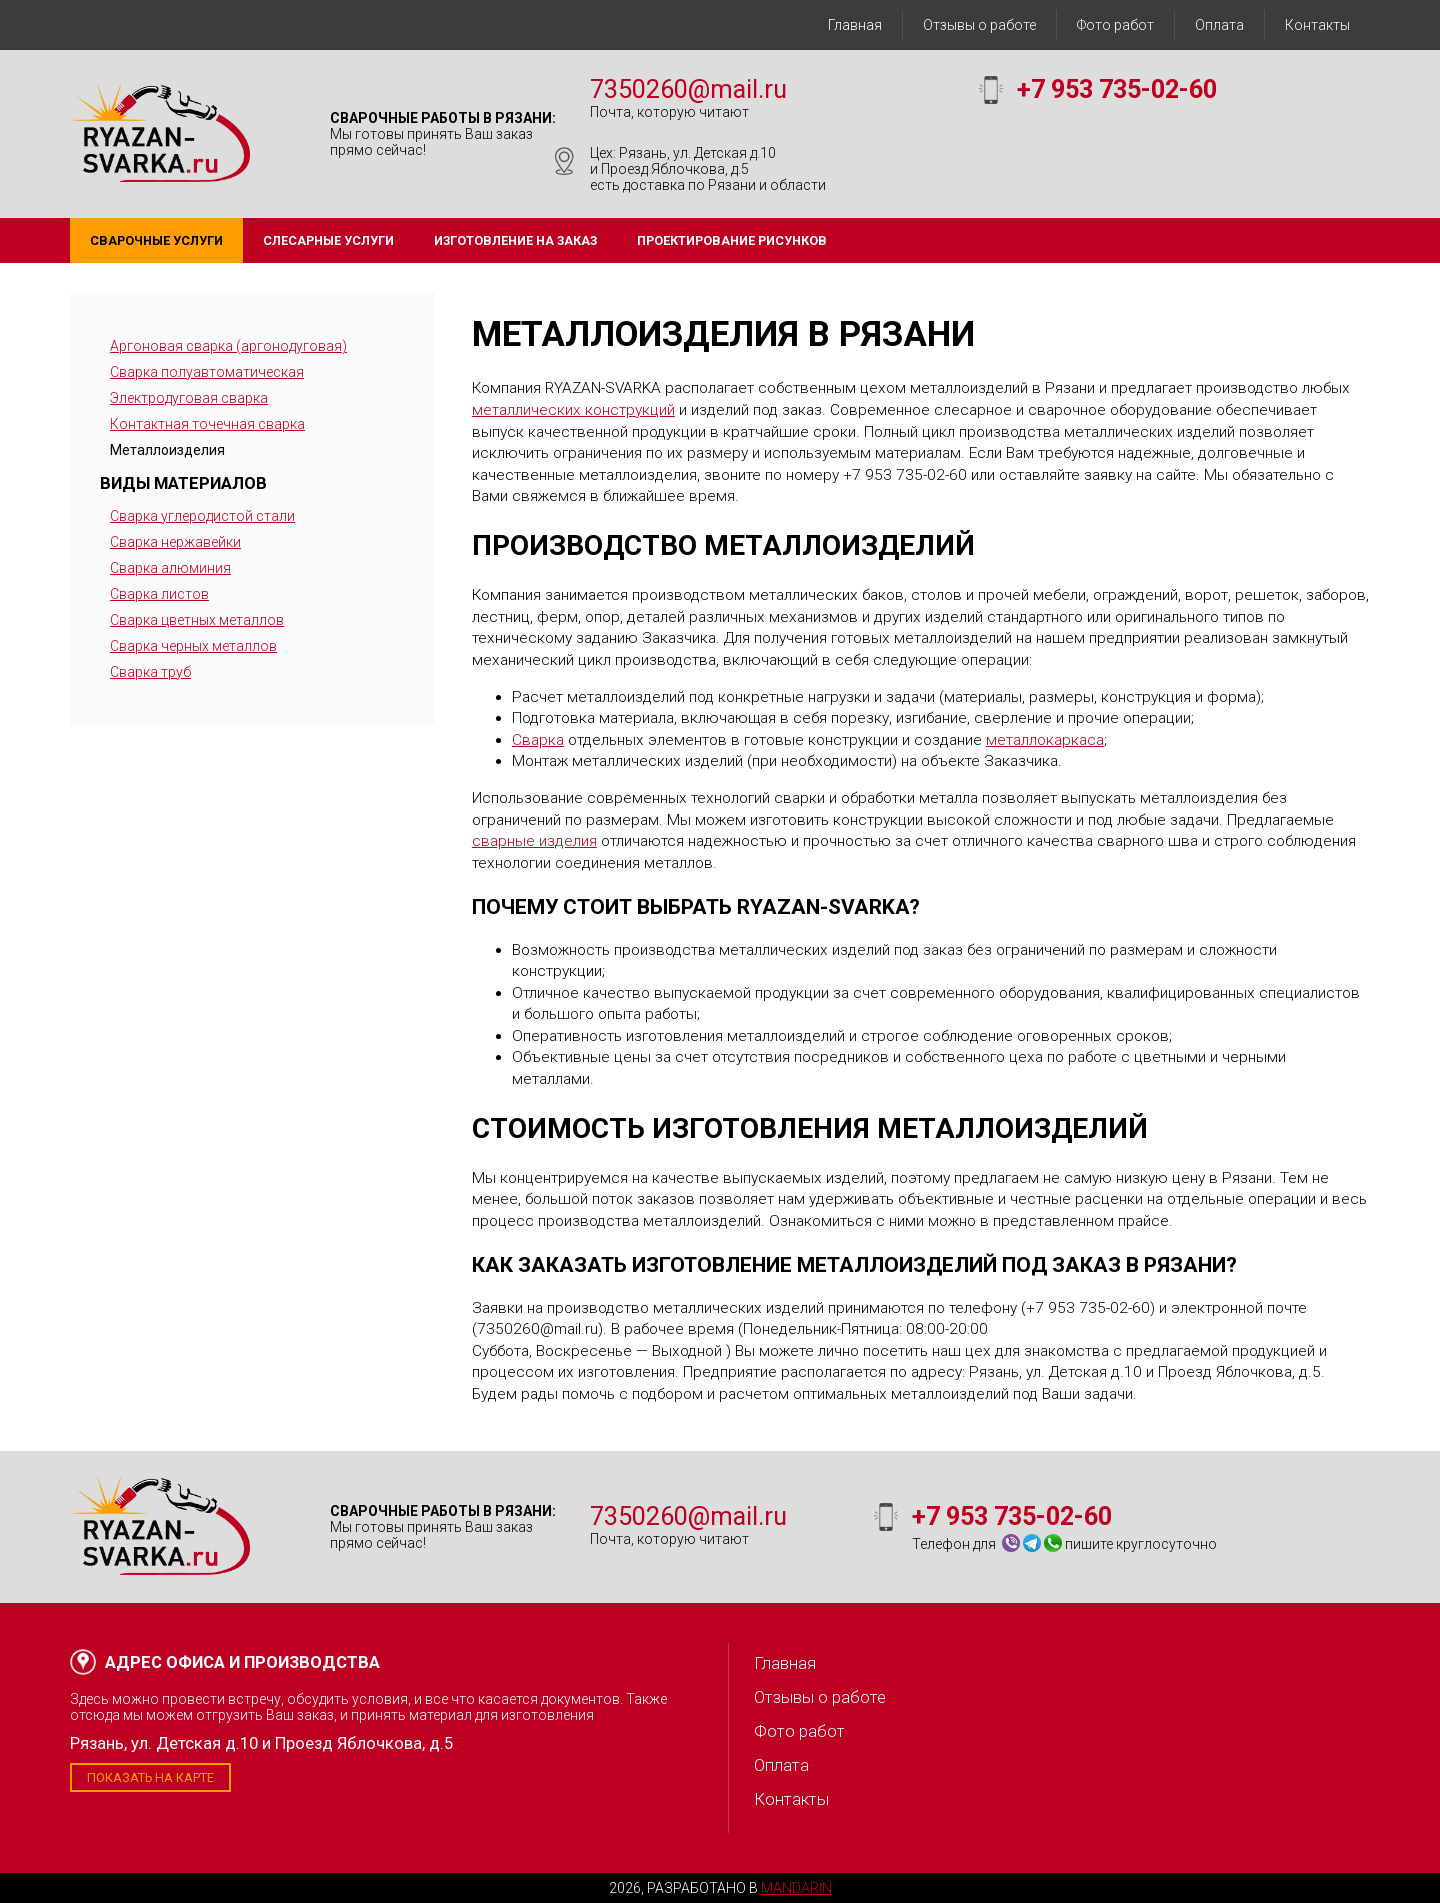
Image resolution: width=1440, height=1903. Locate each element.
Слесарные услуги (328, 240)
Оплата (1219, 25)
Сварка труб (150, 672)
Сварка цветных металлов (197, 620)
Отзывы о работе (979, 25)
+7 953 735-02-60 (1117, 89)
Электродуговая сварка (189, 398)
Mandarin (796, 1888)
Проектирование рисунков (732, 240)
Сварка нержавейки (175, 542)
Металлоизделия (167, 450)
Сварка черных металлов (193, 646)
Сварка (538, 740)
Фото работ (1115, 25)
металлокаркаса (1045, 740)
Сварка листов (159, 594)
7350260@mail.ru (688, 89)
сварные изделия (534, 841)
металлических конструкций (573, 410)
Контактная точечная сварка (207, 424)
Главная (855, 25)
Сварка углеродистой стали (202, 516)
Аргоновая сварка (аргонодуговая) (228, 346)
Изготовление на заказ (515, 240)
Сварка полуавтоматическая (207, 372)
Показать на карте (150, 1777)
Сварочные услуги (156, 240)
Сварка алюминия (170, 568)
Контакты (1317, 25)
